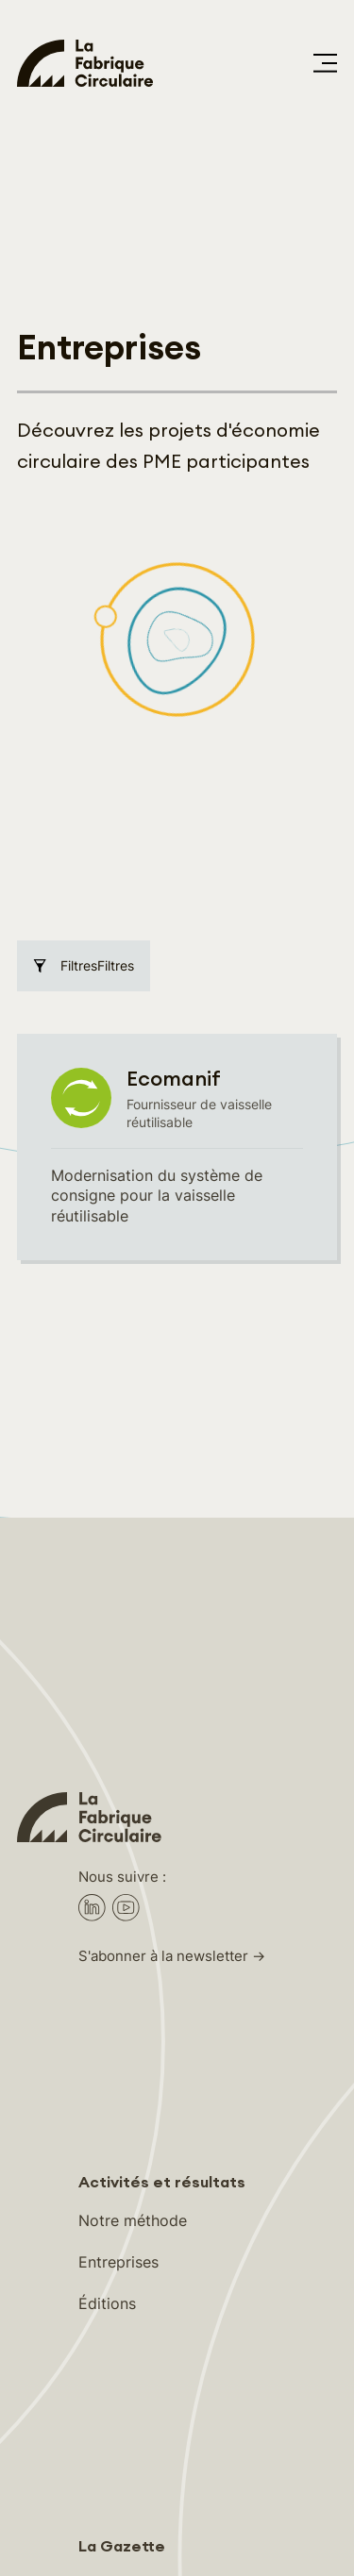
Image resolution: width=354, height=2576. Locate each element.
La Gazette (121, 1910)
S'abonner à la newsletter (163, 1319)
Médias (103, 2435)
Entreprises (118, 1625)
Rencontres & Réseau (153, 1989)
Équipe (102, 2353)
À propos (111, 2311)
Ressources (119, 2030)
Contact (107, 2394)
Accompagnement (143, 1947)
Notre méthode (132, 1583)
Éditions (107, 1666)
